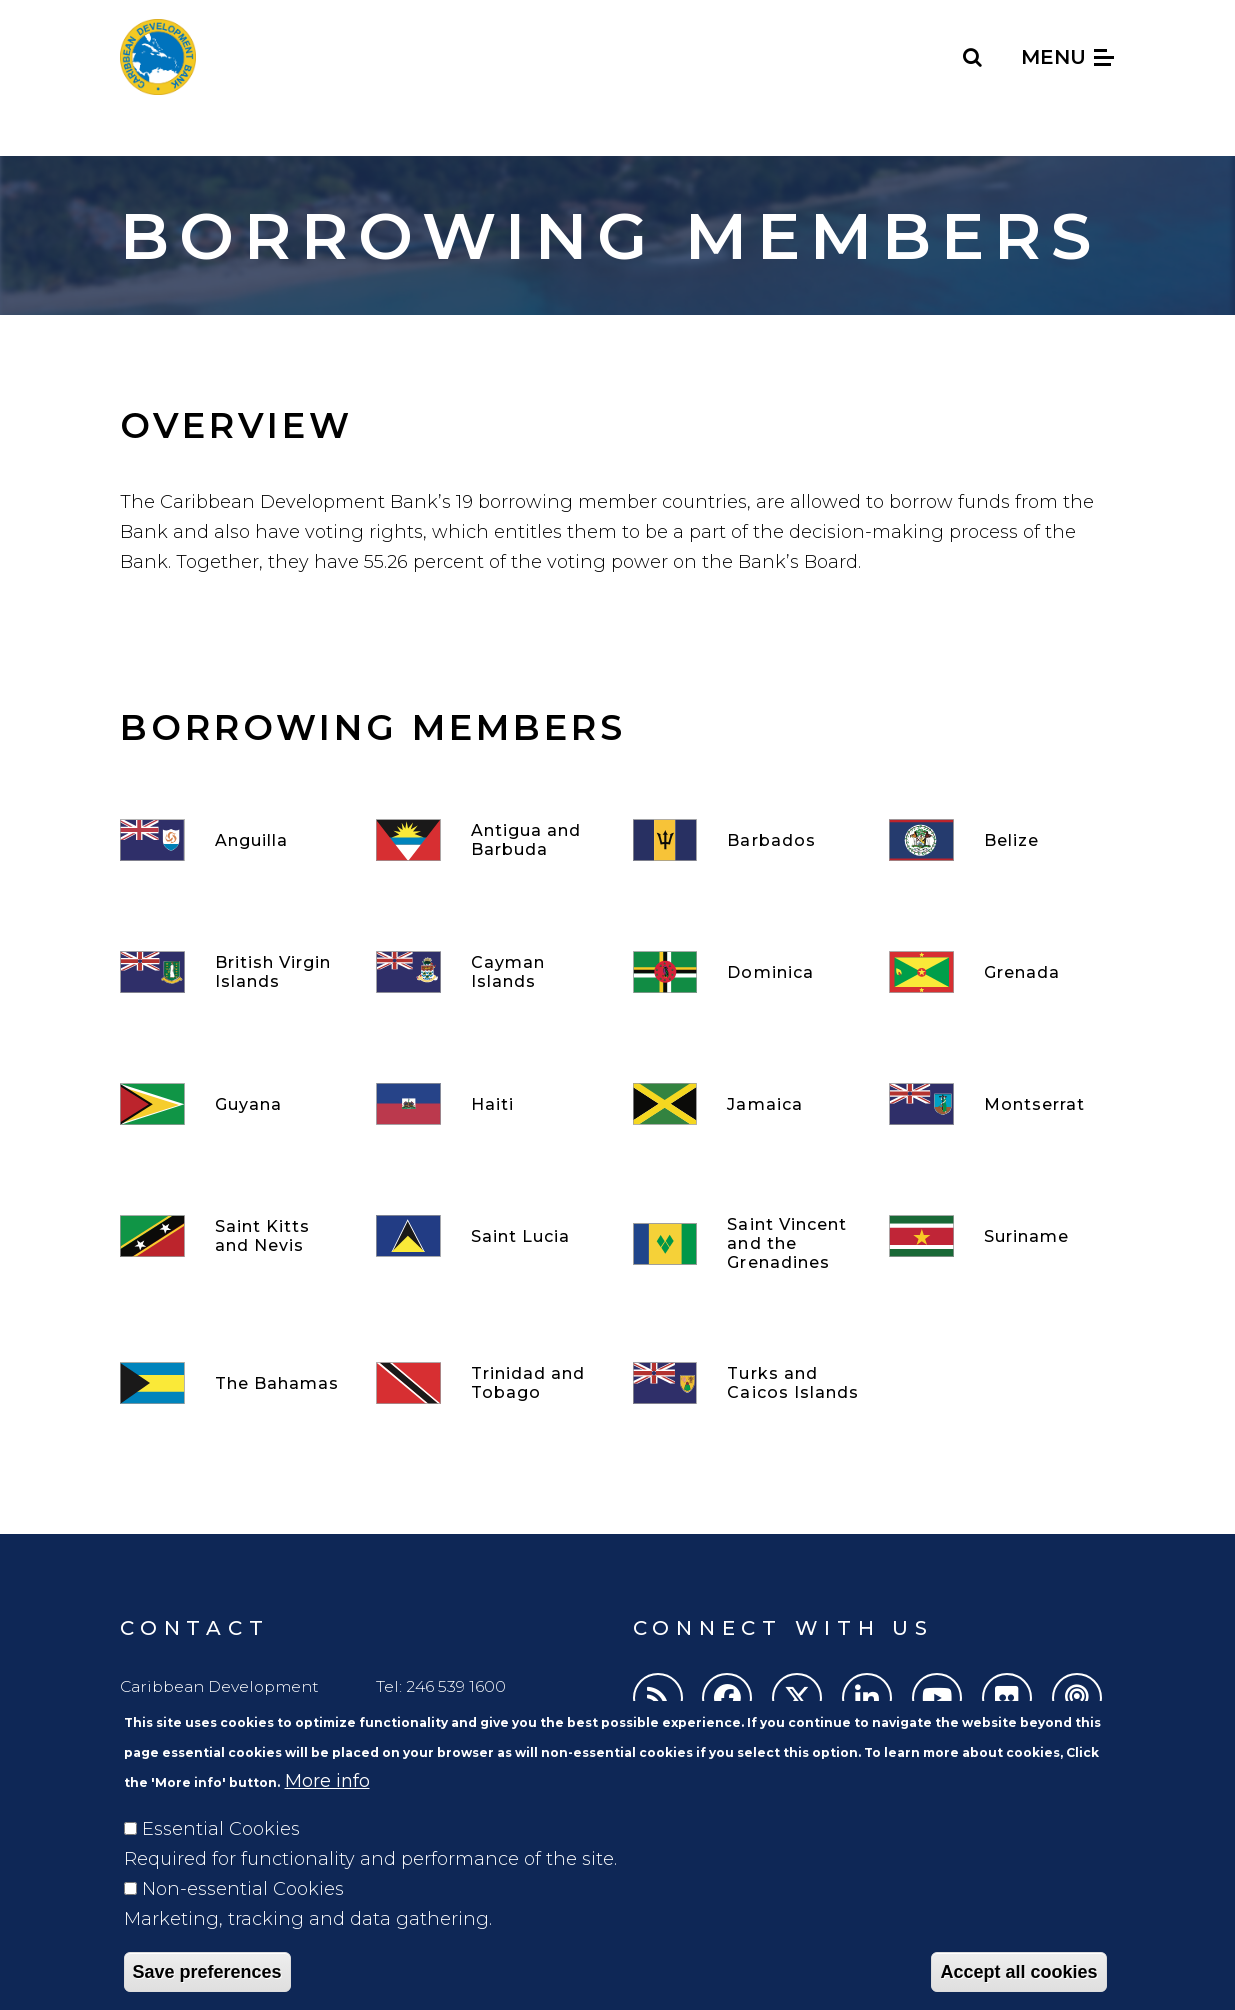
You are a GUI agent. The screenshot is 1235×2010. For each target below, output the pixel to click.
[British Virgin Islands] (233, 972)
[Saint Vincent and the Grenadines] (746, 1243)
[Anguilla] (233, 840)
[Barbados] (746, 840)
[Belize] (1002, 840)
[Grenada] (1002, 972)
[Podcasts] (1077, 1698)
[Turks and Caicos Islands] (746, 1383)
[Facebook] (727, 1698)
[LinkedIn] (867, 1698)
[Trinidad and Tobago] (489, 1383)
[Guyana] (233, 1104)
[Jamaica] (746, 1104)
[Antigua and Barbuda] (489, 840)
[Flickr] (1007, 1698)
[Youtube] (937, 1698)
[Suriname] (1002, 1236)
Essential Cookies (221, 1857)
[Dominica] (746, 972)
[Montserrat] (1002, 1104)
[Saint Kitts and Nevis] (233, 1236)
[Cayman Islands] (489, 972)
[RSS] (658, 1698)
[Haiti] (489, 1104)
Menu (1067, 57)
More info (327, 1809)
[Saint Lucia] (489, 1236)
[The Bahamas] (233, 1383)
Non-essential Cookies (243, 1917)
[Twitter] (797, 1698)
